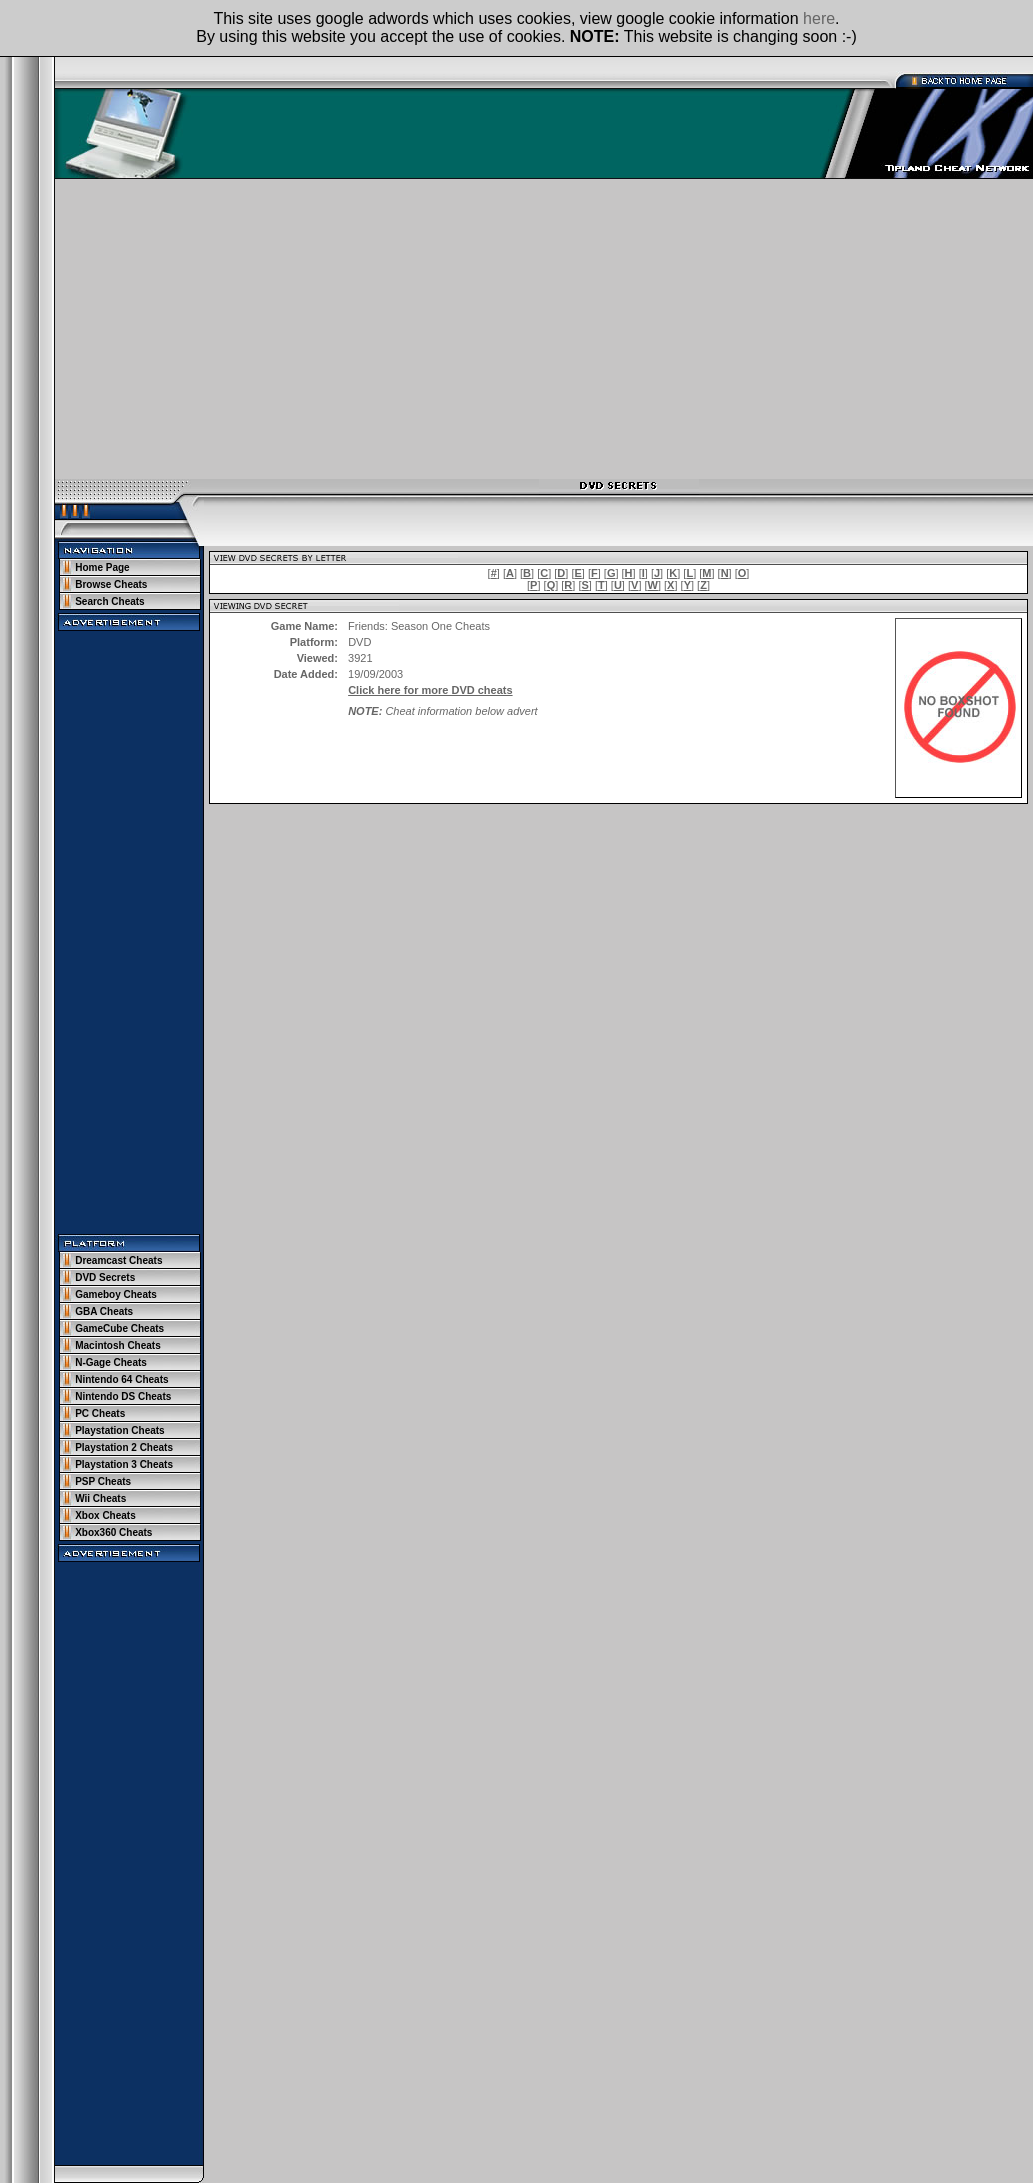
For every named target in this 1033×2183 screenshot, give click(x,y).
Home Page (102, 567)
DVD (359, 642)
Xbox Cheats (105, 1515)
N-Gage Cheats (111, 1362)
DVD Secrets (105, 1277)
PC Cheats (100, 1413)
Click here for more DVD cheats (430, 690)
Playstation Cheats (119, 1430)
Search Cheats (109, 601)
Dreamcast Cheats (118, 1260)
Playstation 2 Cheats (124, 1447)
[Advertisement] (544, 329)
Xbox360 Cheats (113, 1532)
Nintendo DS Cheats (123, 1396)
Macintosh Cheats (118, 1345)
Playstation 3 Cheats (124, 1464)
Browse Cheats (111, 584)
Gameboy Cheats (116, 1294)
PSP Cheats (103, 1481)
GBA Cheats (104, 1311)
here (819, 18)
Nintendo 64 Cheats (121, 1379)
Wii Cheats (100, 1498)
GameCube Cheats (119, 1328)
